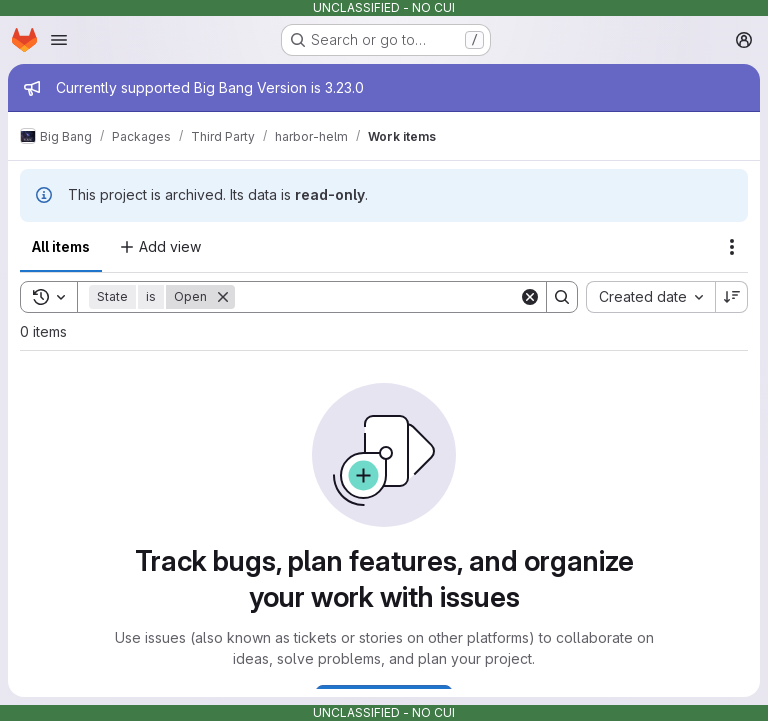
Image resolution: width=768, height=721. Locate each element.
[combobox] (650, 297)
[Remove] (223, 297)
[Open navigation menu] (59, 40)
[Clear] (530, 297)
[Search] (377, 297)
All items (61, 246)
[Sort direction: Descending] (732, 297)
